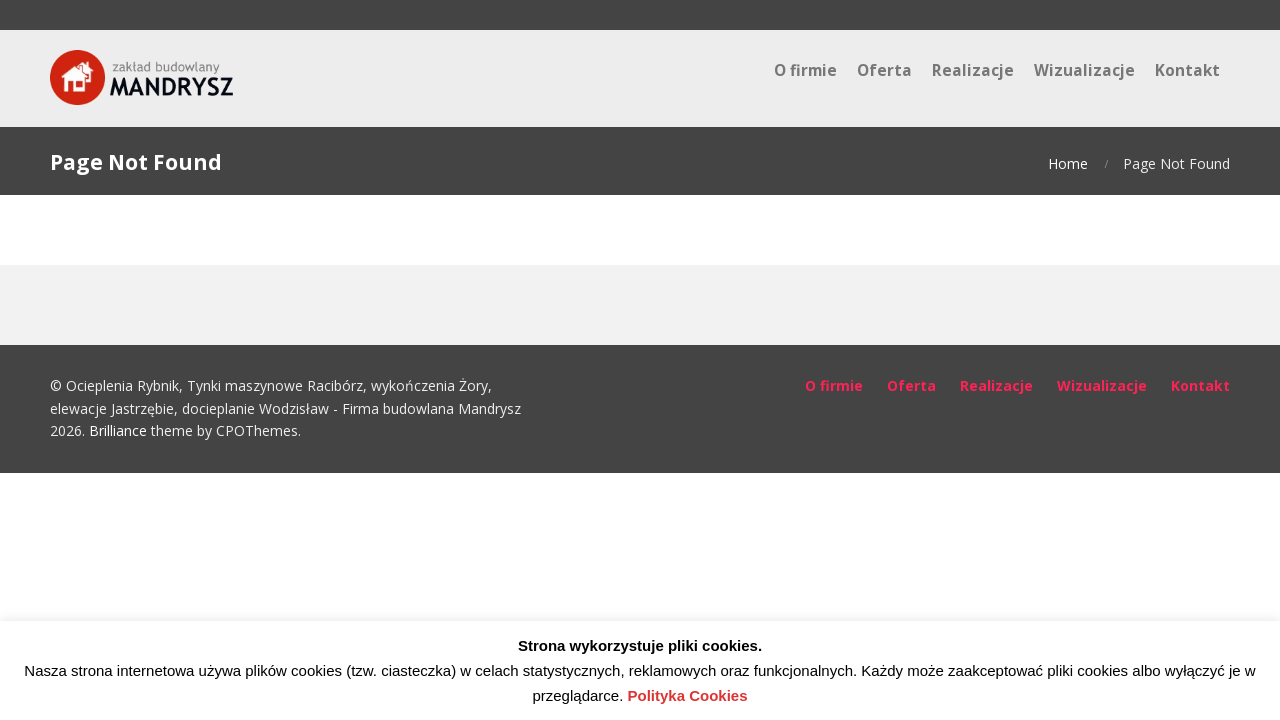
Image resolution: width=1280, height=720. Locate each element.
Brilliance (118, 430)
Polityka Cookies (688, 695)
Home (1068, 163)
